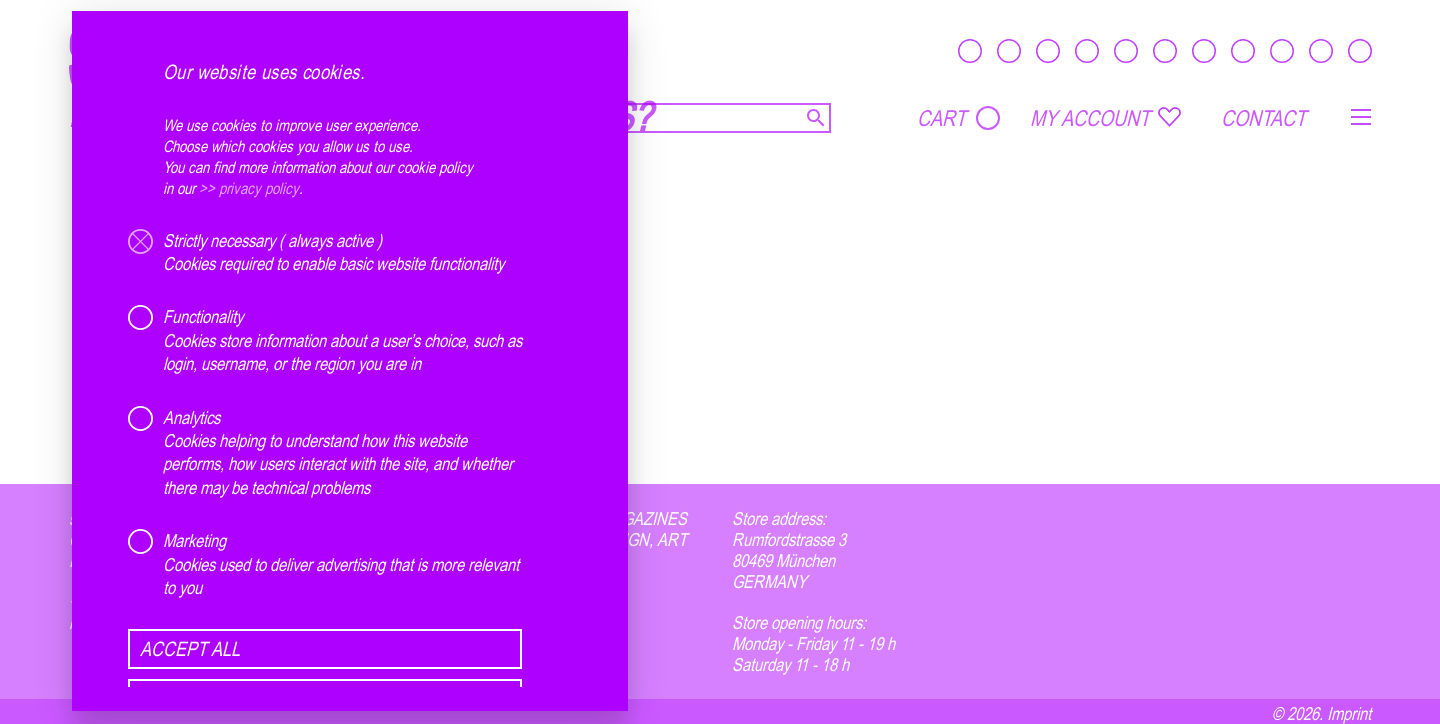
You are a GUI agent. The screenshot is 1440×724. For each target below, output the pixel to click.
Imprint (1349, 713)
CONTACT (1263, 118)
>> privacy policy (249, 188)
